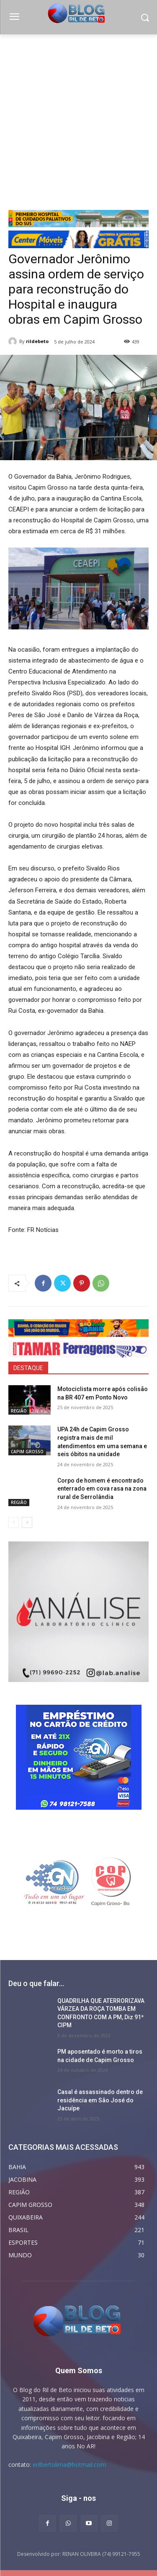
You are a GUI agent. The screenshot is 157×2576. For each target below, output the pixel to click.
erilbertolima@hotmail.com (69, 2465)
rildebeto (37, 341)
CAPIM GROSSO (27, 1451)
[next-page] (27, 1522)
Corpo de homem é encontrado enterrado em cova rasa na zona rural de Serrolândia (102, 1488)
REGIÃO (19, 1411)
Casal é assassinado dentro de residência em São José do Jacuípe (100, 2100)
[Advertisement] (78, 117)
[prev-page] (13, 1522)
